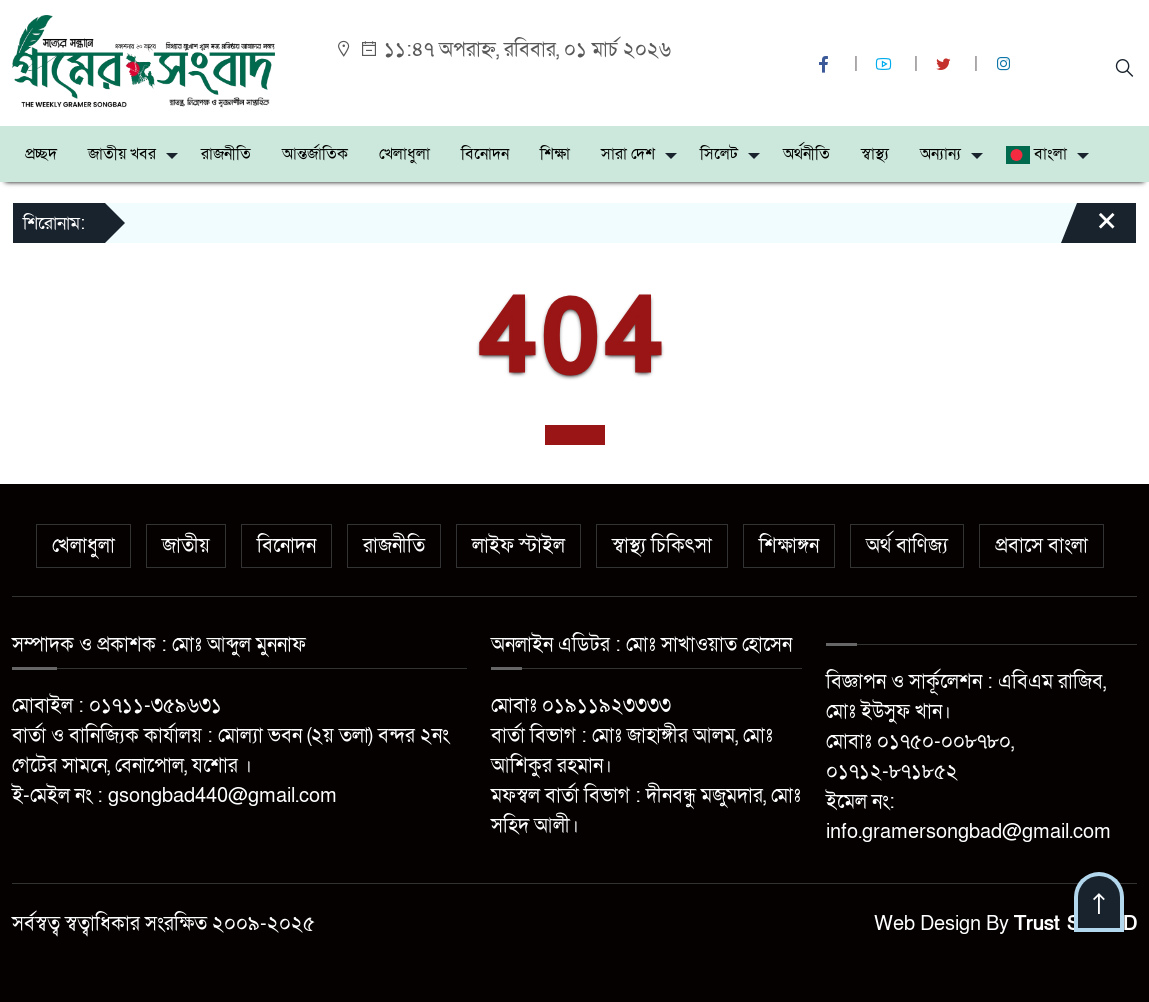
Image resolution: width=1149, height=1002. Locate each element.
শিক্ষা (555, 154)
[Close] (1089, 230)
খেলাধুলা (404, 154)
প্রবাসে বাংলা (1041, 546)
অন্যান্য (940, 154)
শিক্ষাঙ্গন (789, 546)
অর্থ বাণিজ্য (907, 546)
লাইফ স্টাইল (518, 546)
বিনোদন (485, 154)
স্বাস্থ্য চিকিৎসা (662, 546)
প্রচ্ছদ (41, 154)
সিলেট (719, 154)
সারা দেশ (628, 154)
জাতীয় (186, 546)
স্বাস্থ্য (875, 154)
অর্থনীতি (806, 154)
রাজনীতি (226, 154)
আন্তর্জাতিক (315, 154)
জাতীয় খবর (122, 154)
